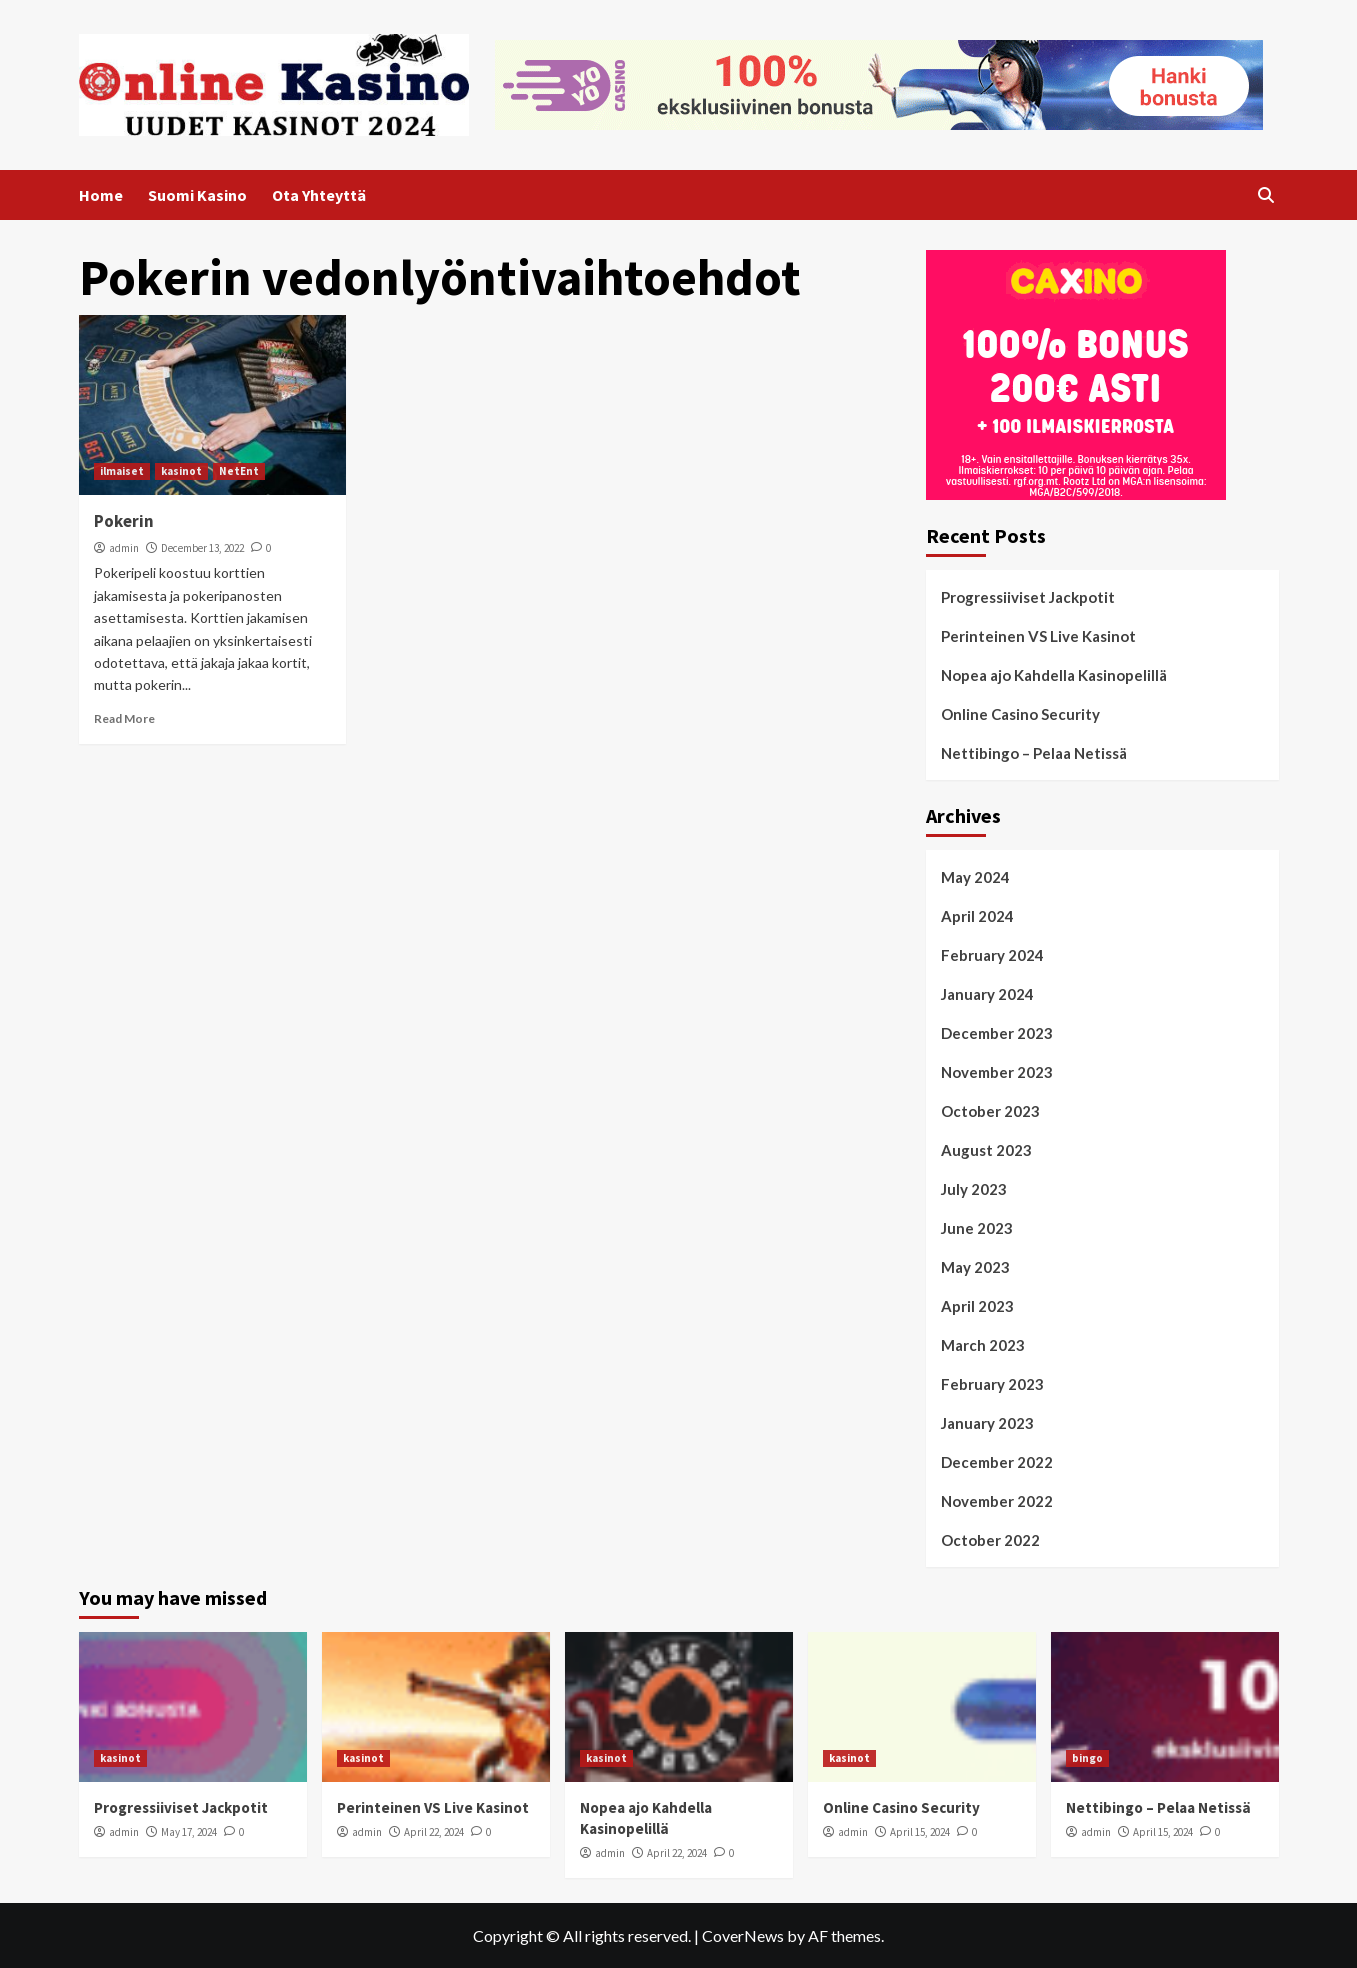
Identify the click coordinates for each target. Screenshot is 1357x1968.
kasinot (181, 471)
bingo (1087, 1758)
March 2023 (983, 1345)
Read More (124, 718)
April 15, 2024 (920, 1832)
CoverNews (743, 1935)
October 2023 (990, 1111)
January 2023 (987, 1423)
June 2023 (977, 1228)
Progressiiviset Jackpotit (1028, 597)
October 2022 (990, 1540)
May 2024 (975, 877)
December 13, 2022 (202, 548)
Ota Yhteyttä (319, 195)
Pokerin (124, 521)
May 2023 (975, 1267)
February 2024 (992, 955)
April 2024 (977, 916)
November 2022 (997, 1501)
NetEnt (239, 471)
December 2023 (997, 1033)
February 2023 (992, 1384)
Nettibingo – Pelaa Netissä (1034, 753)
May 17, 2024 (189, 1832)
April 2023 (977, 1306)
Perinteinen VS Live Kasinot (1038, 636)
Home (101, 195)
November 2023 (997, 1072)
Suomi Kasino (197, 195)
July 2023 (974, 1189)
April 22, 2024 (434, 1832)
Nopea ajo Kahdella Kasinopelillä (1054, 675)
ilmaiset (122, 471)
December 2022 (997, 1462)
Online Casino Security (1020, 714)
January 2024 (987, 994)
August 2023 (986, 1150)
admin (124, 548)
